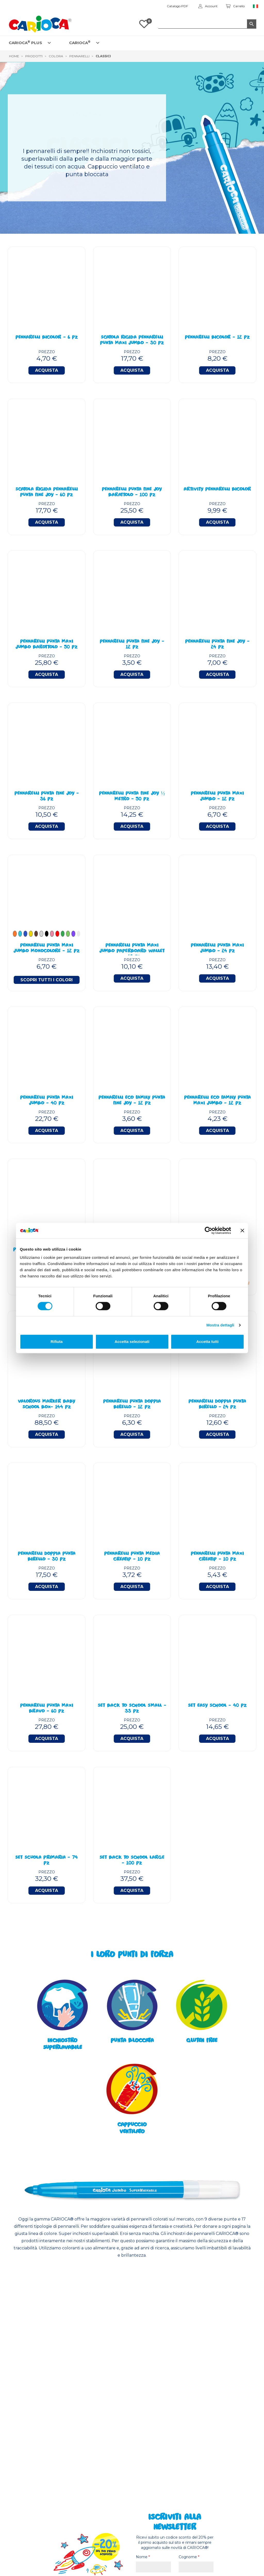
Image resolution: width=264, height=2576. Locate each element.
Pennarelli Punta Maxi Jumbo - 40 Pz (46, 1101)
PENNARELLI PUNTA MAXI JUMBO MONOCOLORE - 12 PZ (46, 948)
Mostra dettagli (220, 1325)
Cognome (189, 2557)
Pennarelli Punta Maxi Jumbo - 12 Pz (217, 796)
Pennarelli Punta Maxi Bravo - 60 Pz (46, 1709)
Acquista (46, 370)
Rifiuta (57, 1341)
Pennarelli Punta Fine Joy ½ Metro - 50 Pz (132, 796)
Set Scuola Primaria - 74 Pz (46, 1860)
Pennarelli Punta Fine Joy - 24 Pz (217, 644)
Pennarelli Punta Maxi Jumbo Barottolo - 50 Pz (46, 644)
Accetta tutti (207, 1341)
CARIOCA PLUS (25, 42)
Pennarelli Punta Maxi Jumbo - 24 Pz (217, 948)
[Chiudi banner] (242, 1230)
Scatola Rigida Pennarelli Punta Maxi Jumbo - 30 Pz (132, 340)
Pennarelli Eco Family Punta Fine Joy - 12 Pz (131, 1101)
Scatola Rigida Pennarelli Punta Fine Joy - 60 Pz (46, 492)
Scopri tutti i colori (46, 979)
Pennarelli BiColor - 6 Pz (46, 337)
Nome (143, 2557)
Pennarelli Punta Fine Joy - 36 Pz (46, 796)
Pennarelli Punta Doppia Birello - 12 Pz (132, 1404)
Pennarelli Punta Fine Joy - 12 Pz (132, 644)
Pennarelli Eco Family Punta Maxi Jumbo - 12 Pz (217, 1101)
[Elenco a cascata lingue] (255, 6)
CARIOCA (79, 42)
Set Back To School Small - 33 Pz (132, 1709)
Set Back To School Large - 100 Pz (132, 1860)
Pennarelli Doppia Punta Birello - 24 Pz (217, 1404)
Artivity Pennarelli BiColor (217, 489)
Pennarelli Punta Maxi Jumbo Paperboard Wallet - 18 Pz (132, 948)
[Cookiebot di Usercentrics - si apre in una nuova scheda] (208, 1230)
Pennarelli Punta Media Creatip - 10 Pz (132, 1557)
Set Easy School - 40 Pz (217, 1706)
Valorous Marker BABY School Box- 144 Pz (46, 1404)
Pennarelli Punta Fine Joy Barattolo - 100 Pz (132, 492)
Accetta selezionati (131, 1341)
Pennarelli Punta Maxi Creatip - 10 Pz (217, 1557)
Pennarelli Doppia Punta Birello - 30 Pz (47, 1557)
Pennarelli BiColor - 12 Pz (217, 337)
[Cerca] (207, 24)
